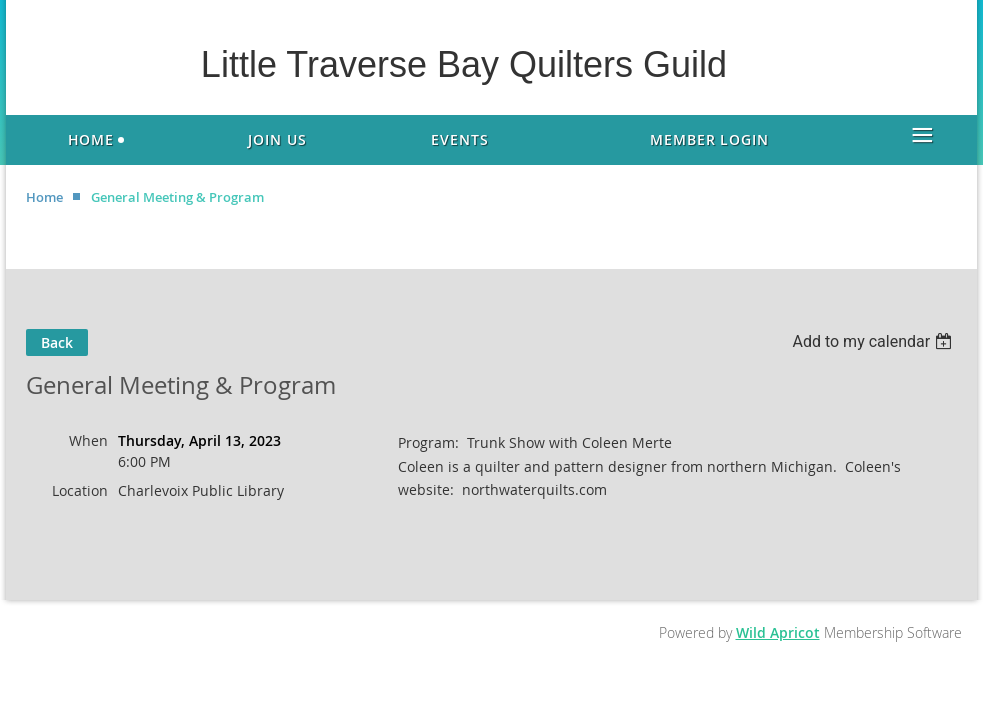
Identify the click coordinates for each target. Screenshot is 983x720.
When (88, 440)
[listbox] (874, 341)
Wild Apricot (778, 632)
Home (44, 197)
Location (80, 490)
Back (57, 342)
